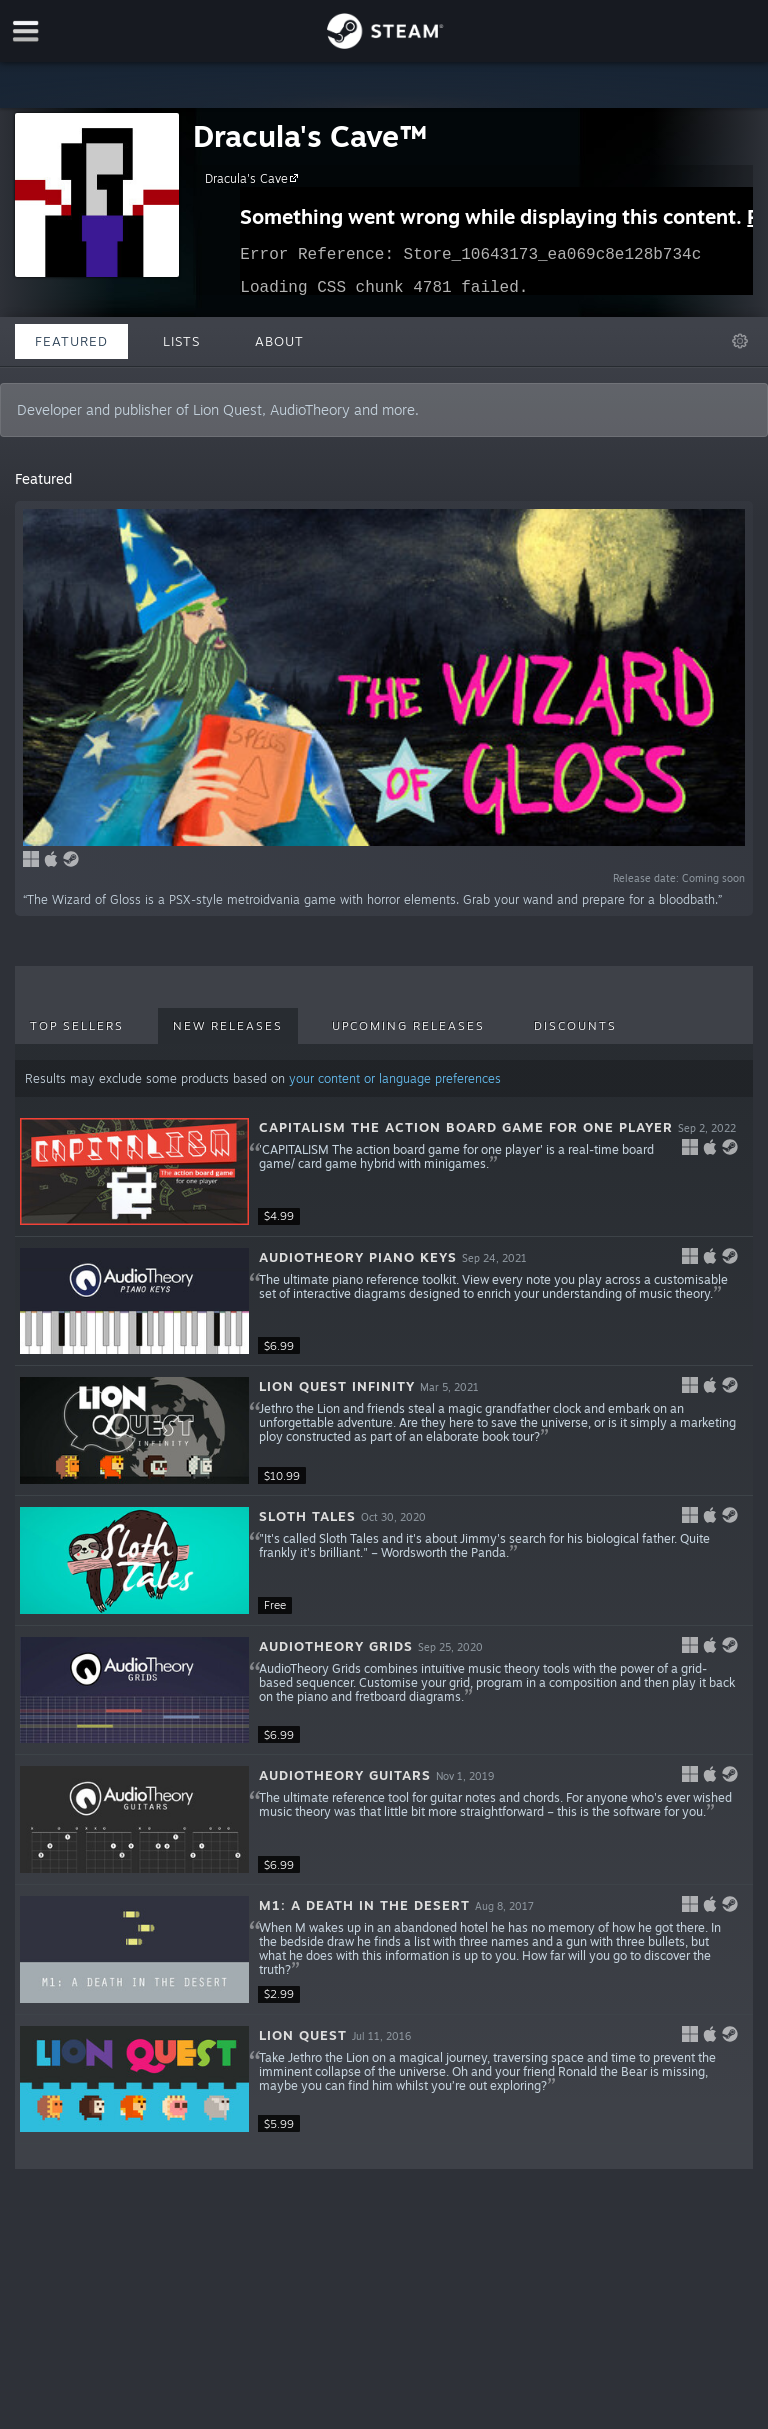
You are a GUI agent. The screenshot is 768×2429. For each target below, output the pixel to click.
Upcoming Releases (408, 1026)
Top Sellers (77, 1026)
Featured (71, 341)
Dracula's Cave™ (309, 135)
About (279, 341)
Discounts (575, 1026)
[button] (383, 1172)
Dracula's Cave (254, 178)
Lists (181, 341)
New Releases (228, 1026)
